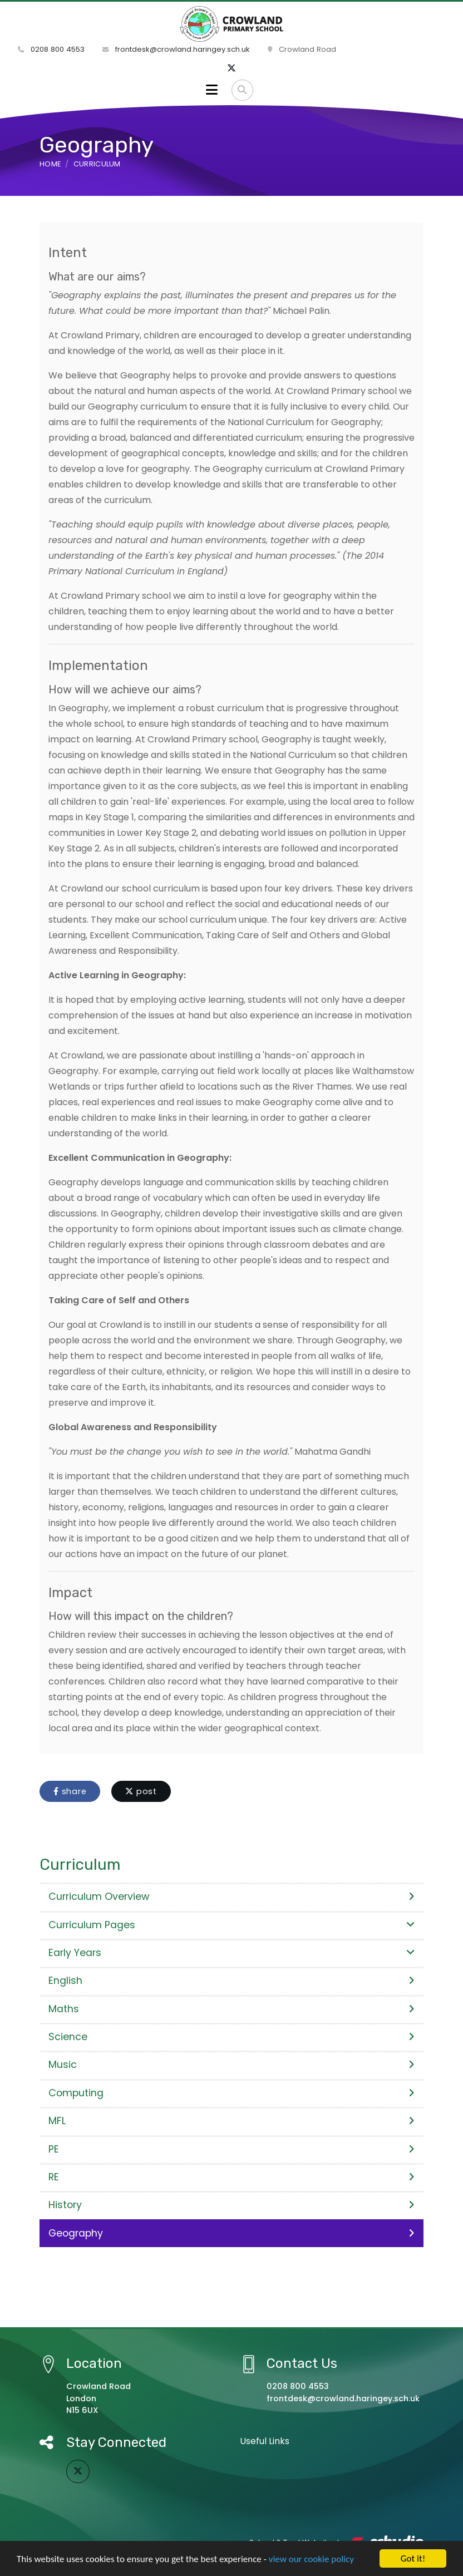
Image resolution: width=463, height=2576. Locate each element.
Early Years (231, 1952)
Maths (231, 2009)
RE (231, 2177)
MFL (231, 2120)
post (141, 1791)
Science (231, 2036)
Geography (231, 2233)
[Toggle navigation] (212, 90)
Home (50, 164)
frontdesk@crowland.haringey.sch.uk (176, 49)
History (231, 2204)
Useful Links (264, 2441)
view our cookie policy (311, 2560)
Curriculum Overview (231, 1896)
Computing (231, 2093)
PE (231, 2149)
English (231, 1980)
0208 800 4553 (51, 49)
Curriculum (97, 164)
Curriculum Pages (231, 1925)
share (69, 1791)
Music (231, 2064)
